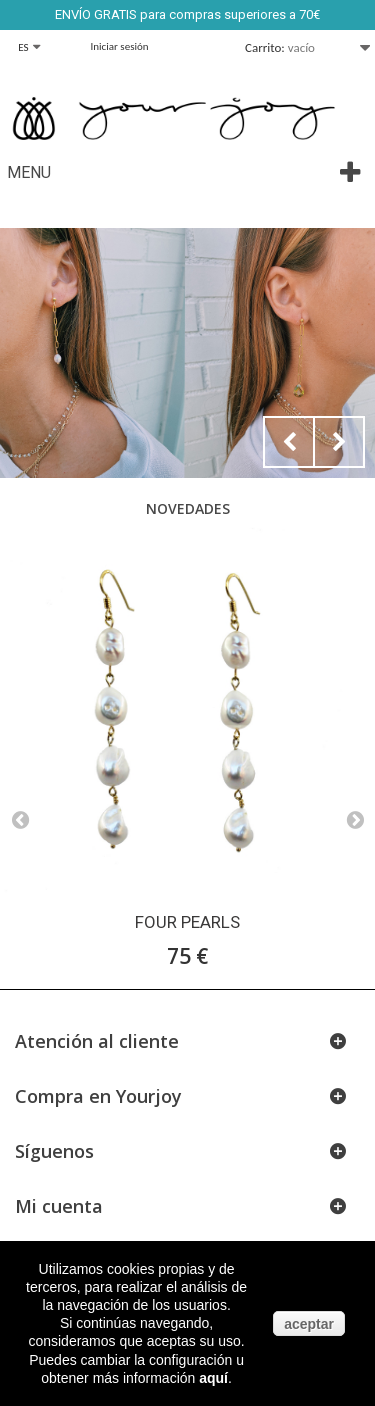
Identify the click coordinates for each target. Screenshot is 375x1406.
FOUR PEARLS (187, 922)
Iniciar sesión (120, 46)
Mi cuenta (59, 1206)
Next (339, 442)
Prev (289, 442)
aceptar (309, 1324)
